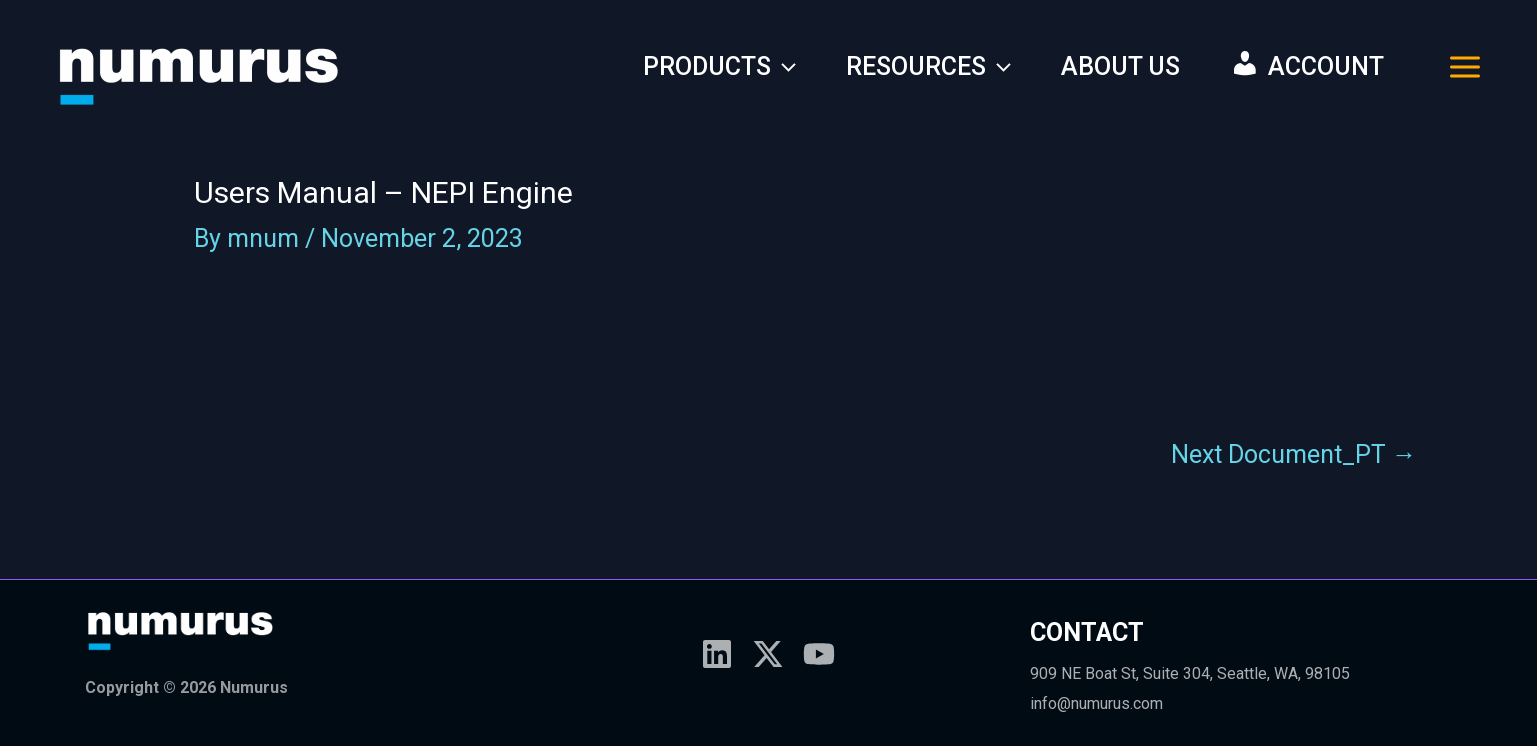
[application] (783, 67)
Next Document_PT (1294, 454)
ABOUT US (1120, 66)
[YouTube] (819, 654)
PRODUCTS (719, 67)
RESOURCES (928, 67)
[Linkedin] (717, 654)
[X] (768, 654)
